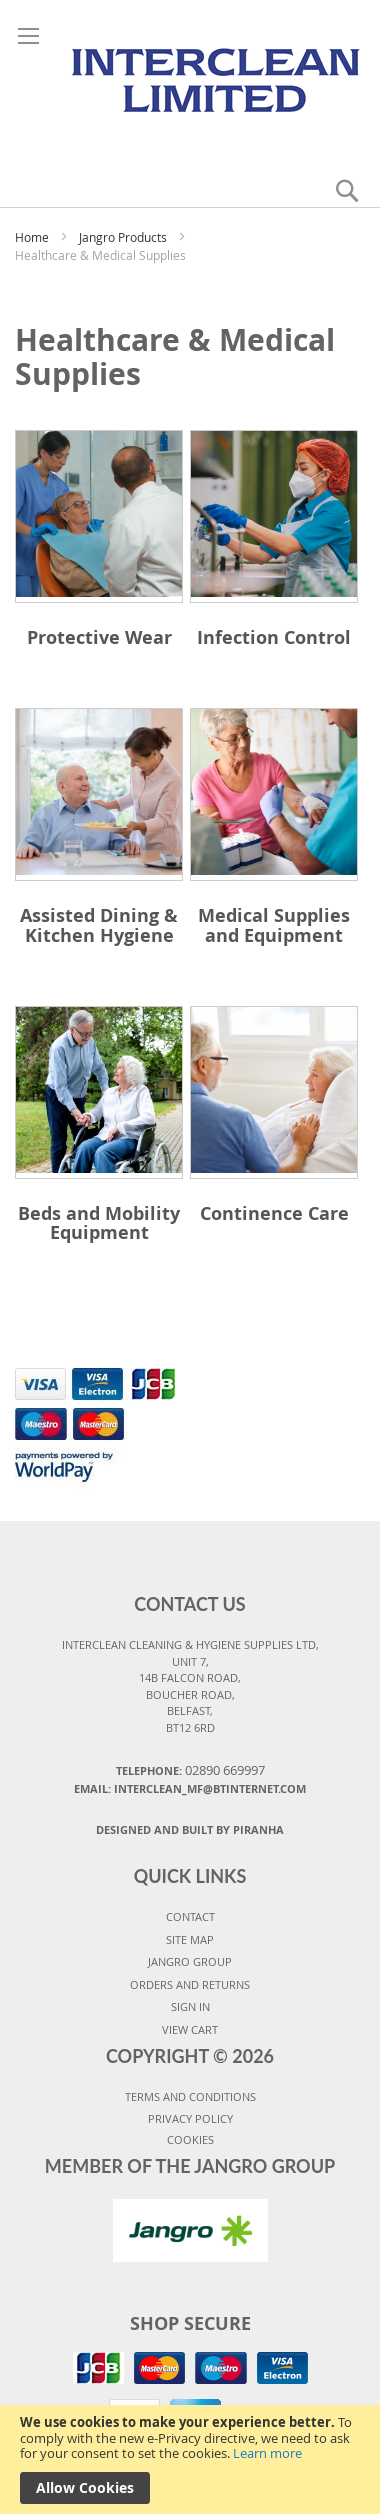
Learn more (267, 2453)
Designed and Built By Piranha (190, 1829)
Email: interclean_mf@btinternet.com (190, 1788)
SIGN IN (190, 2006)
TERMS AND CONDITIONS (190, 2096)
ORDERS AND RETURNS (190, 1984)
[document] (190, 2459)
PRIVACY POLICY (190, 2118)
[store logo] (190, 78)
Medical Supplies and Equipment (274, 925)
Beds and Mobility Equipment (99, 1223)
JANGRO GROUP (190, 1961)
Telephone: (190, 1770)
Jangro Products (124, 237)
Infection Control (274, 637)
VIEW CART (190, 2029)
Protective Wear (99, 637)
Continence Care (274, 1213)
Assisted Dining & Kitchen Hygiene (99, 925)
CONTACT (190, 1916)
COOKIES (190, 2139)
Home (33, 237)
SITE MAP (190, 1939)
